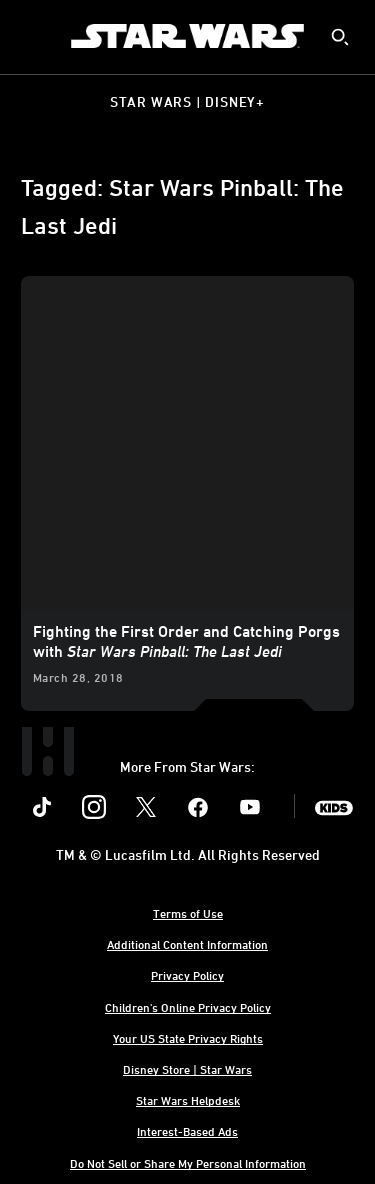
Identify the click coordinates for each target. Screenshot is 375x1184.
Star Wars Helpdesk (188, 1100)
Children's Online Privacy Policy (188, 1007)
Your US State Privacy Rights (188, 1038)
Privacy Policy (187, 975)
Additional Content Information (187, 944)
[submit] (340, 37)
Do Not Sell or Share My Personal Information (188, 1163)
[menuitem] (32, 36)
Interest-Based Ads (187, 1131)
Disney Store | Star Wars (187, 1069)
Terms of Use (188, 913)
